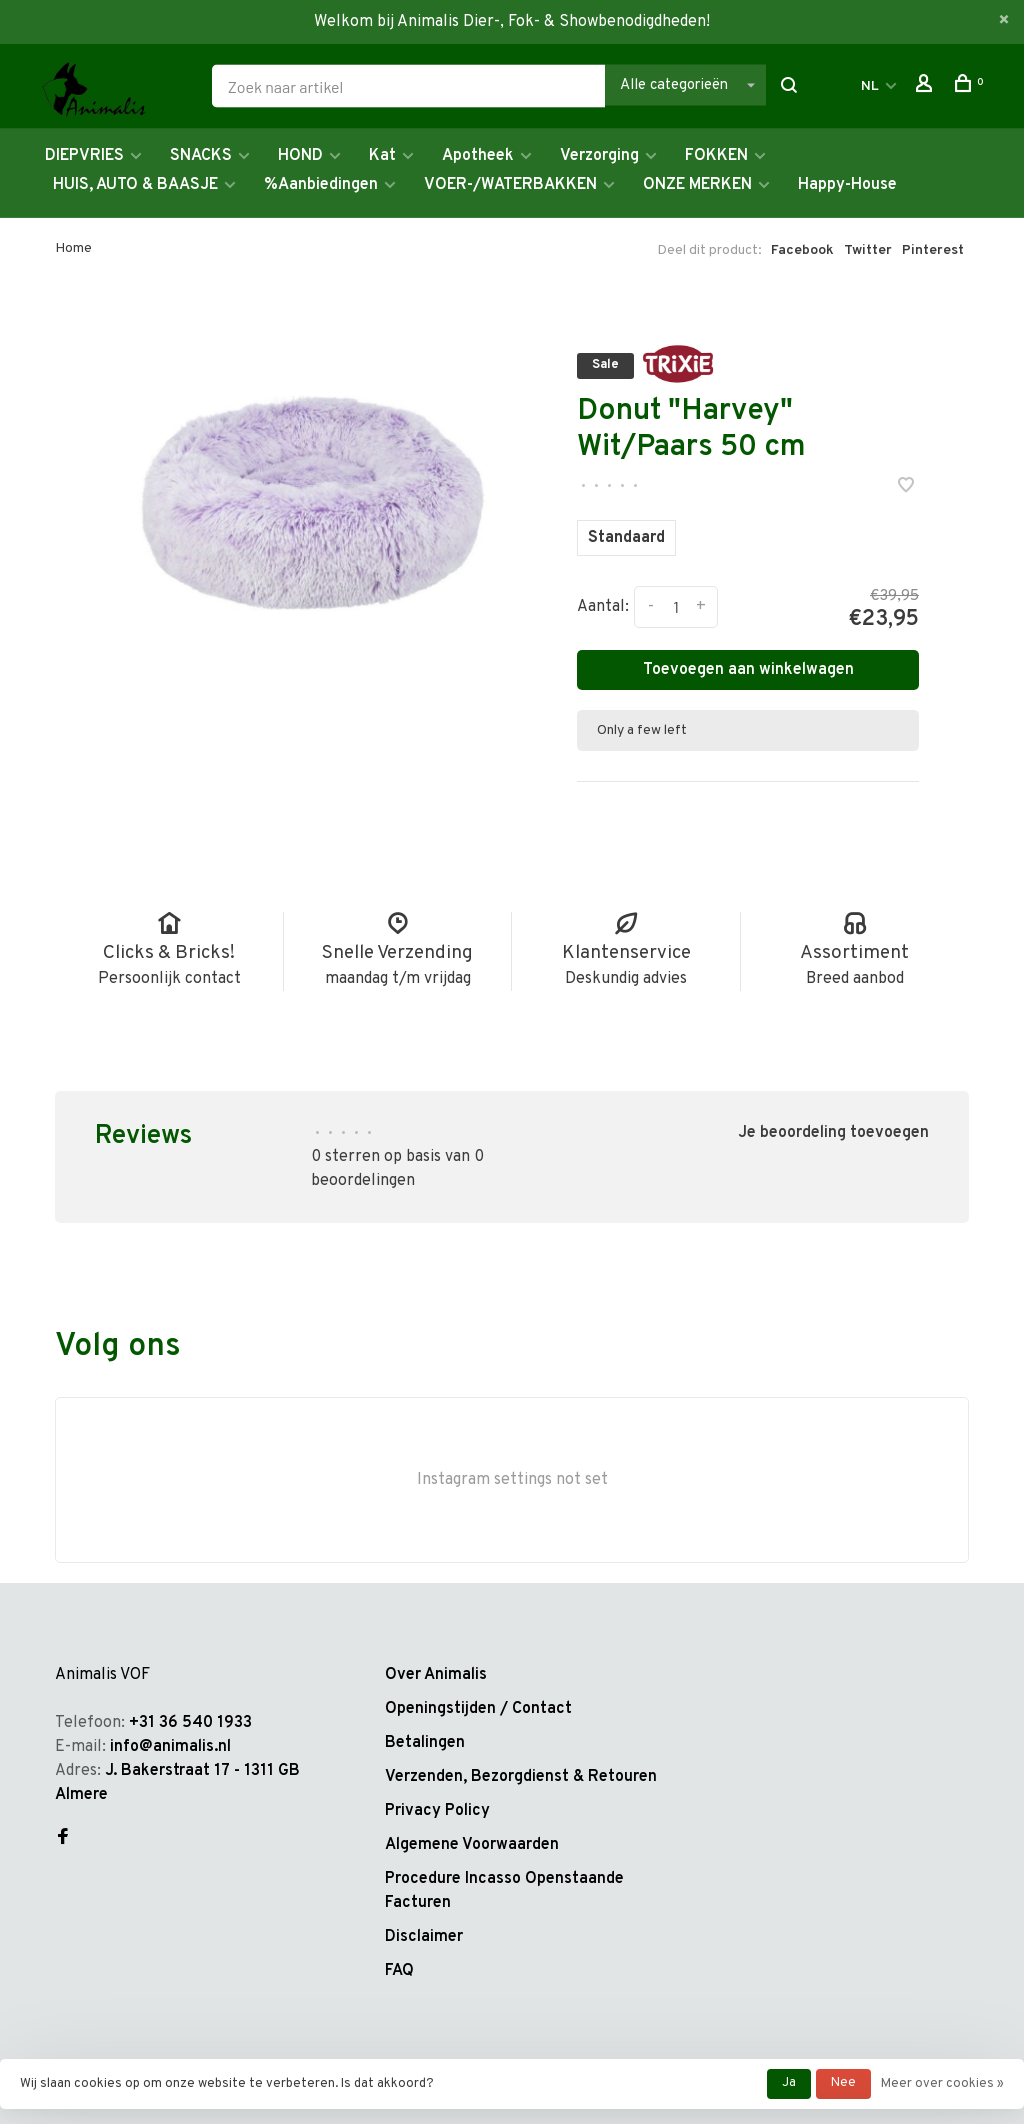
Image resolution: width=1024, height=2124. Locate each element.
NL (870, 86)
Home (73, 248)
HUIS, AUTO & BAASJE (135, 185)
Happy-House (847, 185)
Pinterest (933, 250)
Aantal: (603, 607)
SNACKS (201, 156)
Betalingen (425, 1743)
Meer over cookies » (942, 2084)
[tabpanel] (313, 492)
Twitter (868, 250)
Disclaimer (424, 1937)
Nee (843, 2083)
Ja (789, 2083)
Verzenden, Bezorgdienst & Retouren (521, 1777)
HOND (300, 156)
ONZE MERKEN (697, 185)
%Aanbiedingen (321, 185)
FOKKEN (716, 156)
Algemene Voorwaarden (472, 1845)
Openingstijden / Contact (478, 1709)
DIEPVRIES (84, 156)
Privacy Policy (437, 1811)
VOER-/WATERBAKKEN (510, 185)
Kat (382, 156)
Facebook (802, 250)
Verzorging (599, 156)
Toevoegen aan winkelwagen (748, 670)
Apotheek (478, 156)
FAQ (399, 1971)
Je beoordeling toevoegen (833, 1133)
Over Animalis (436, 1675)
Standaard (626, 538)
